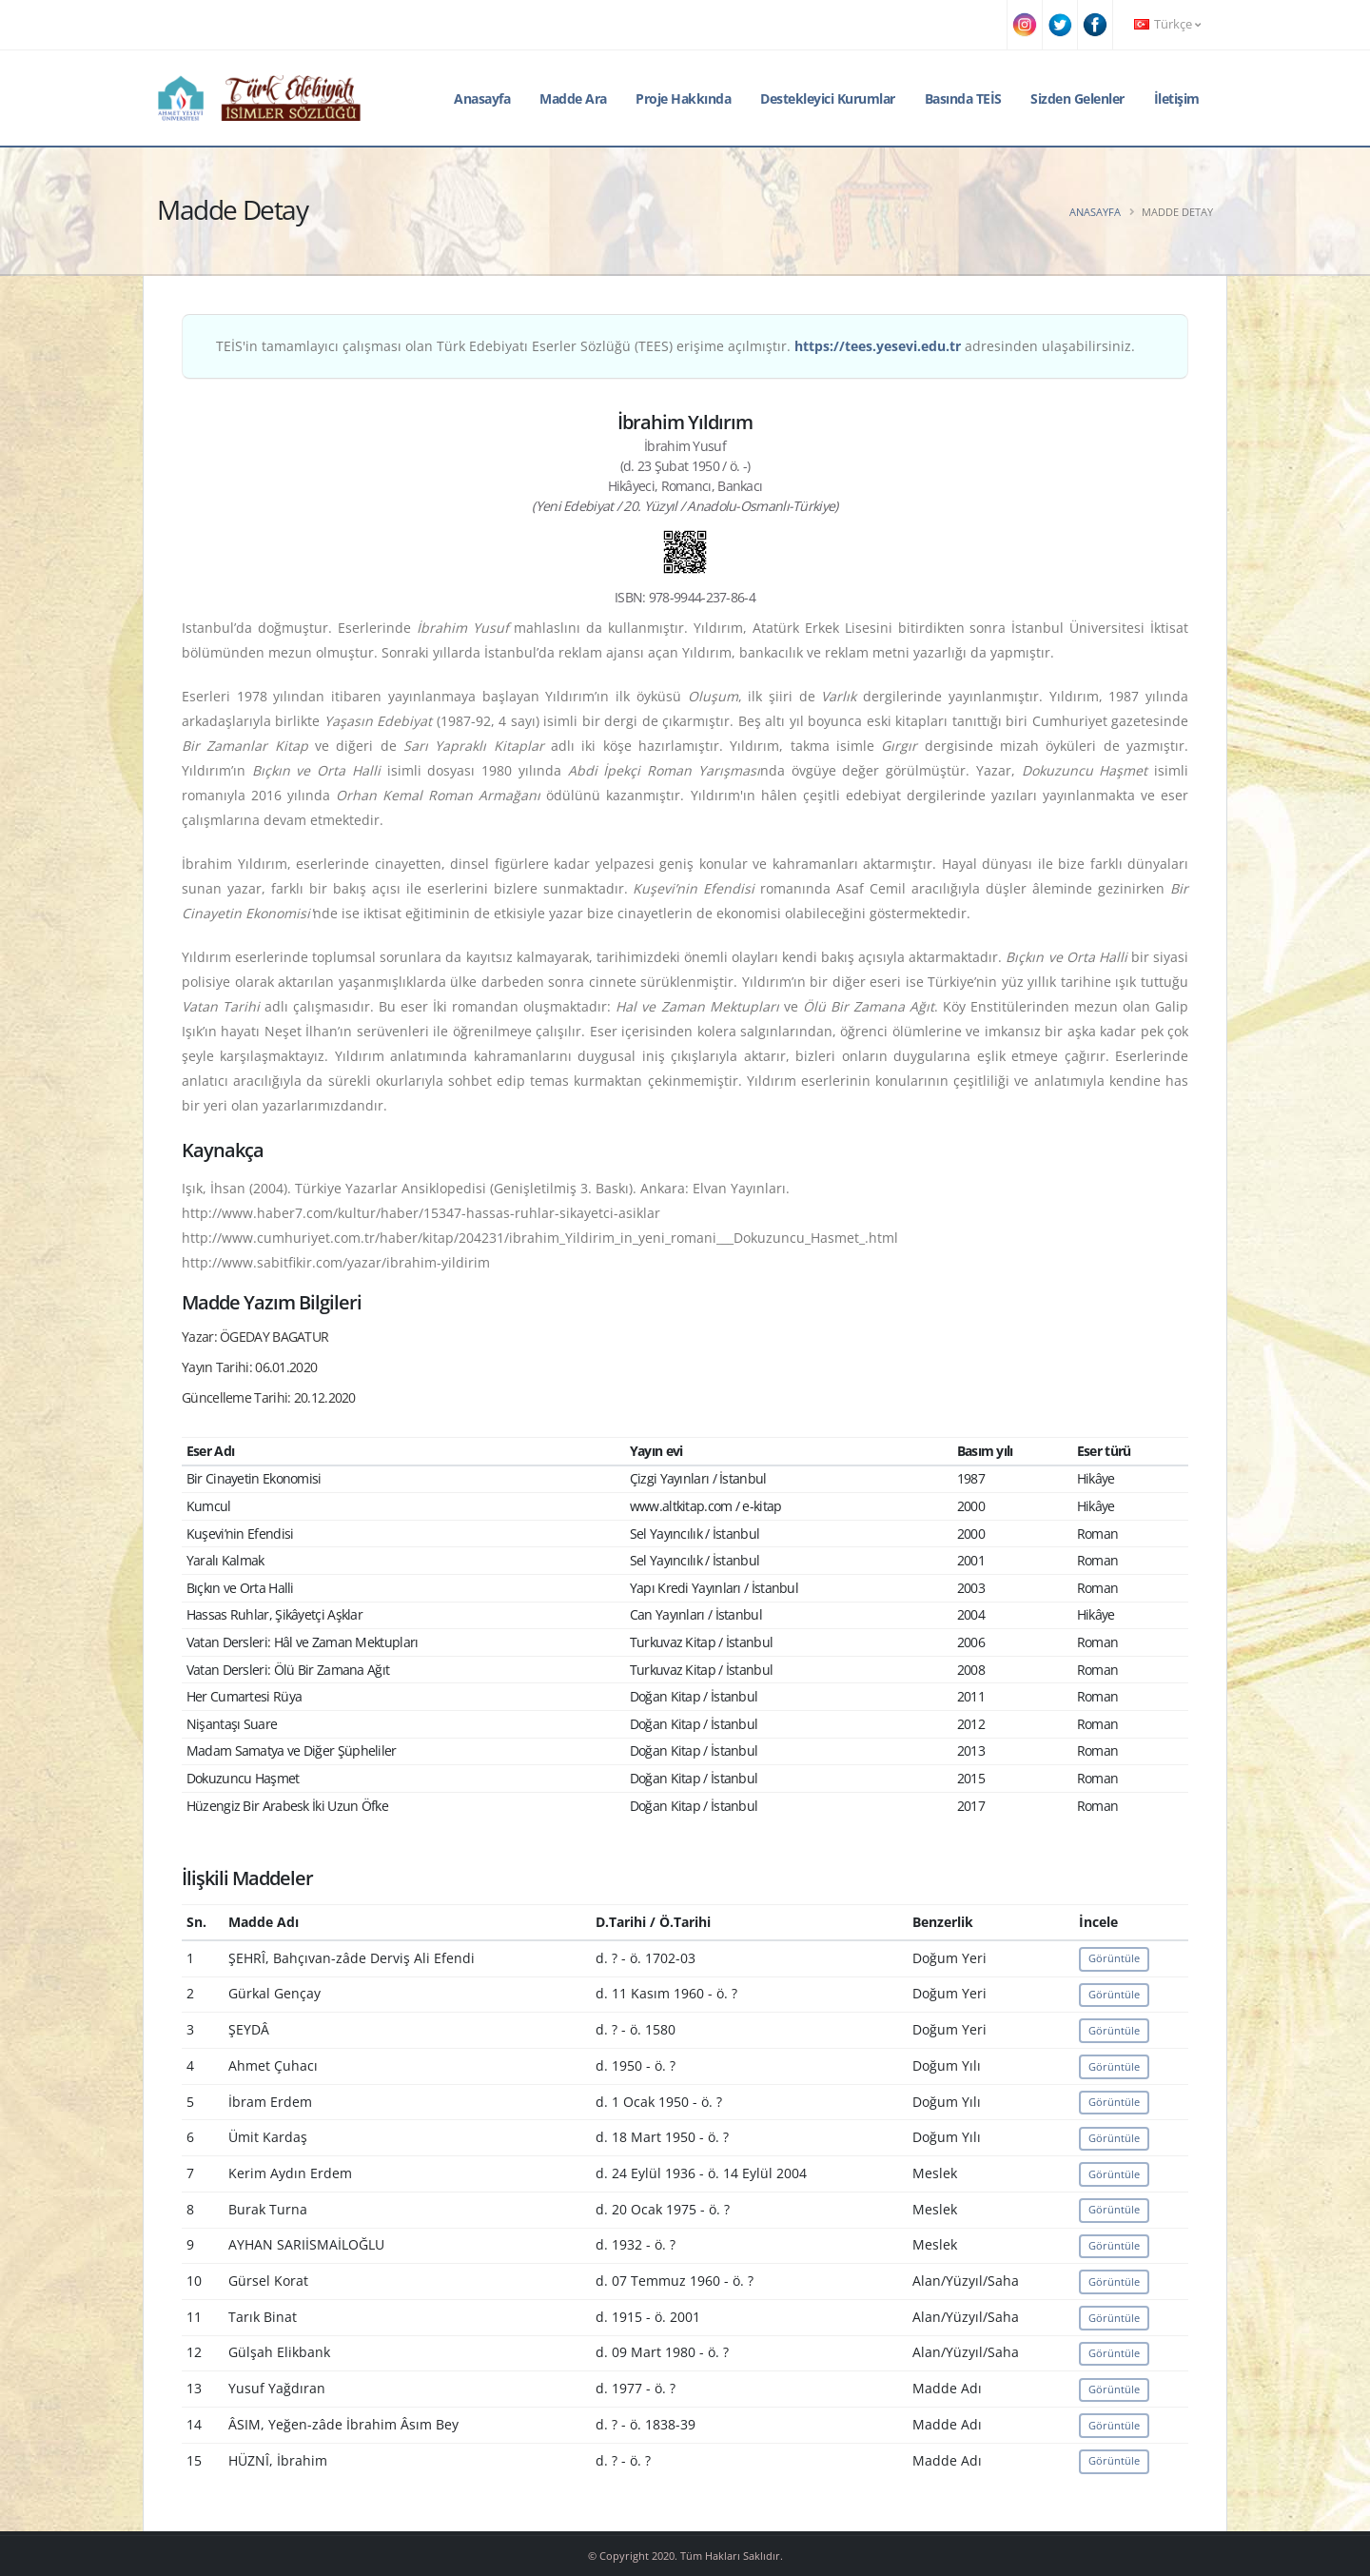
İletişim (1177, 98)
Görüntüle (1114, 1958)
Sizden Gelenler (1077, 98)
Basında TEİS (963, 98)
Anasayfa (482, 98)
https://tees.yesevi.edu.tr (877, 346)
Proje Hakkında (683, 98)
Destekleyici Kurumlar (827, 98)
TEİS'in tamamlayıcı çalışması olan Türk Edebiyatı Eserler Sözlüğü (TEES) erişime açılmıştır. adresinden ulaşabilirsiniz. (675, 346)
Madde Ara (573, 98)
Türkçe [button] (1167, 24)
